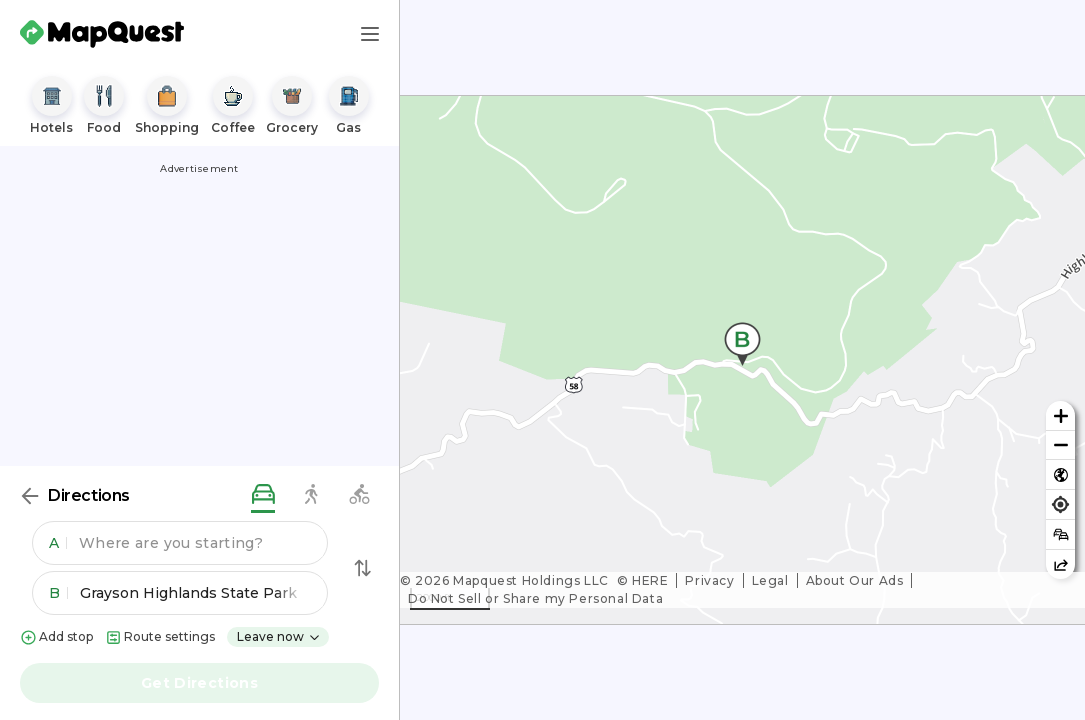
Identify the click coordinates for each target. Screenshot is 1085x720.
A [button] (58, 543)
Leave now (279, 636)
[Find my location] (1060, 504)
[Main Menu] (370, 34)
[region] (742, 360)
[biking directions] (359, 495)
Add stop (56, 637)
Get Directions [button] (199, 683)
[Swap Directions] (363, 568)
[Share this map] (1060, 564)
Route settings (160, 637)
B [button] (58, 593)
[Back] (30, 496)
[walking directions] (311, 495)
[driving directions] (263, 495)
